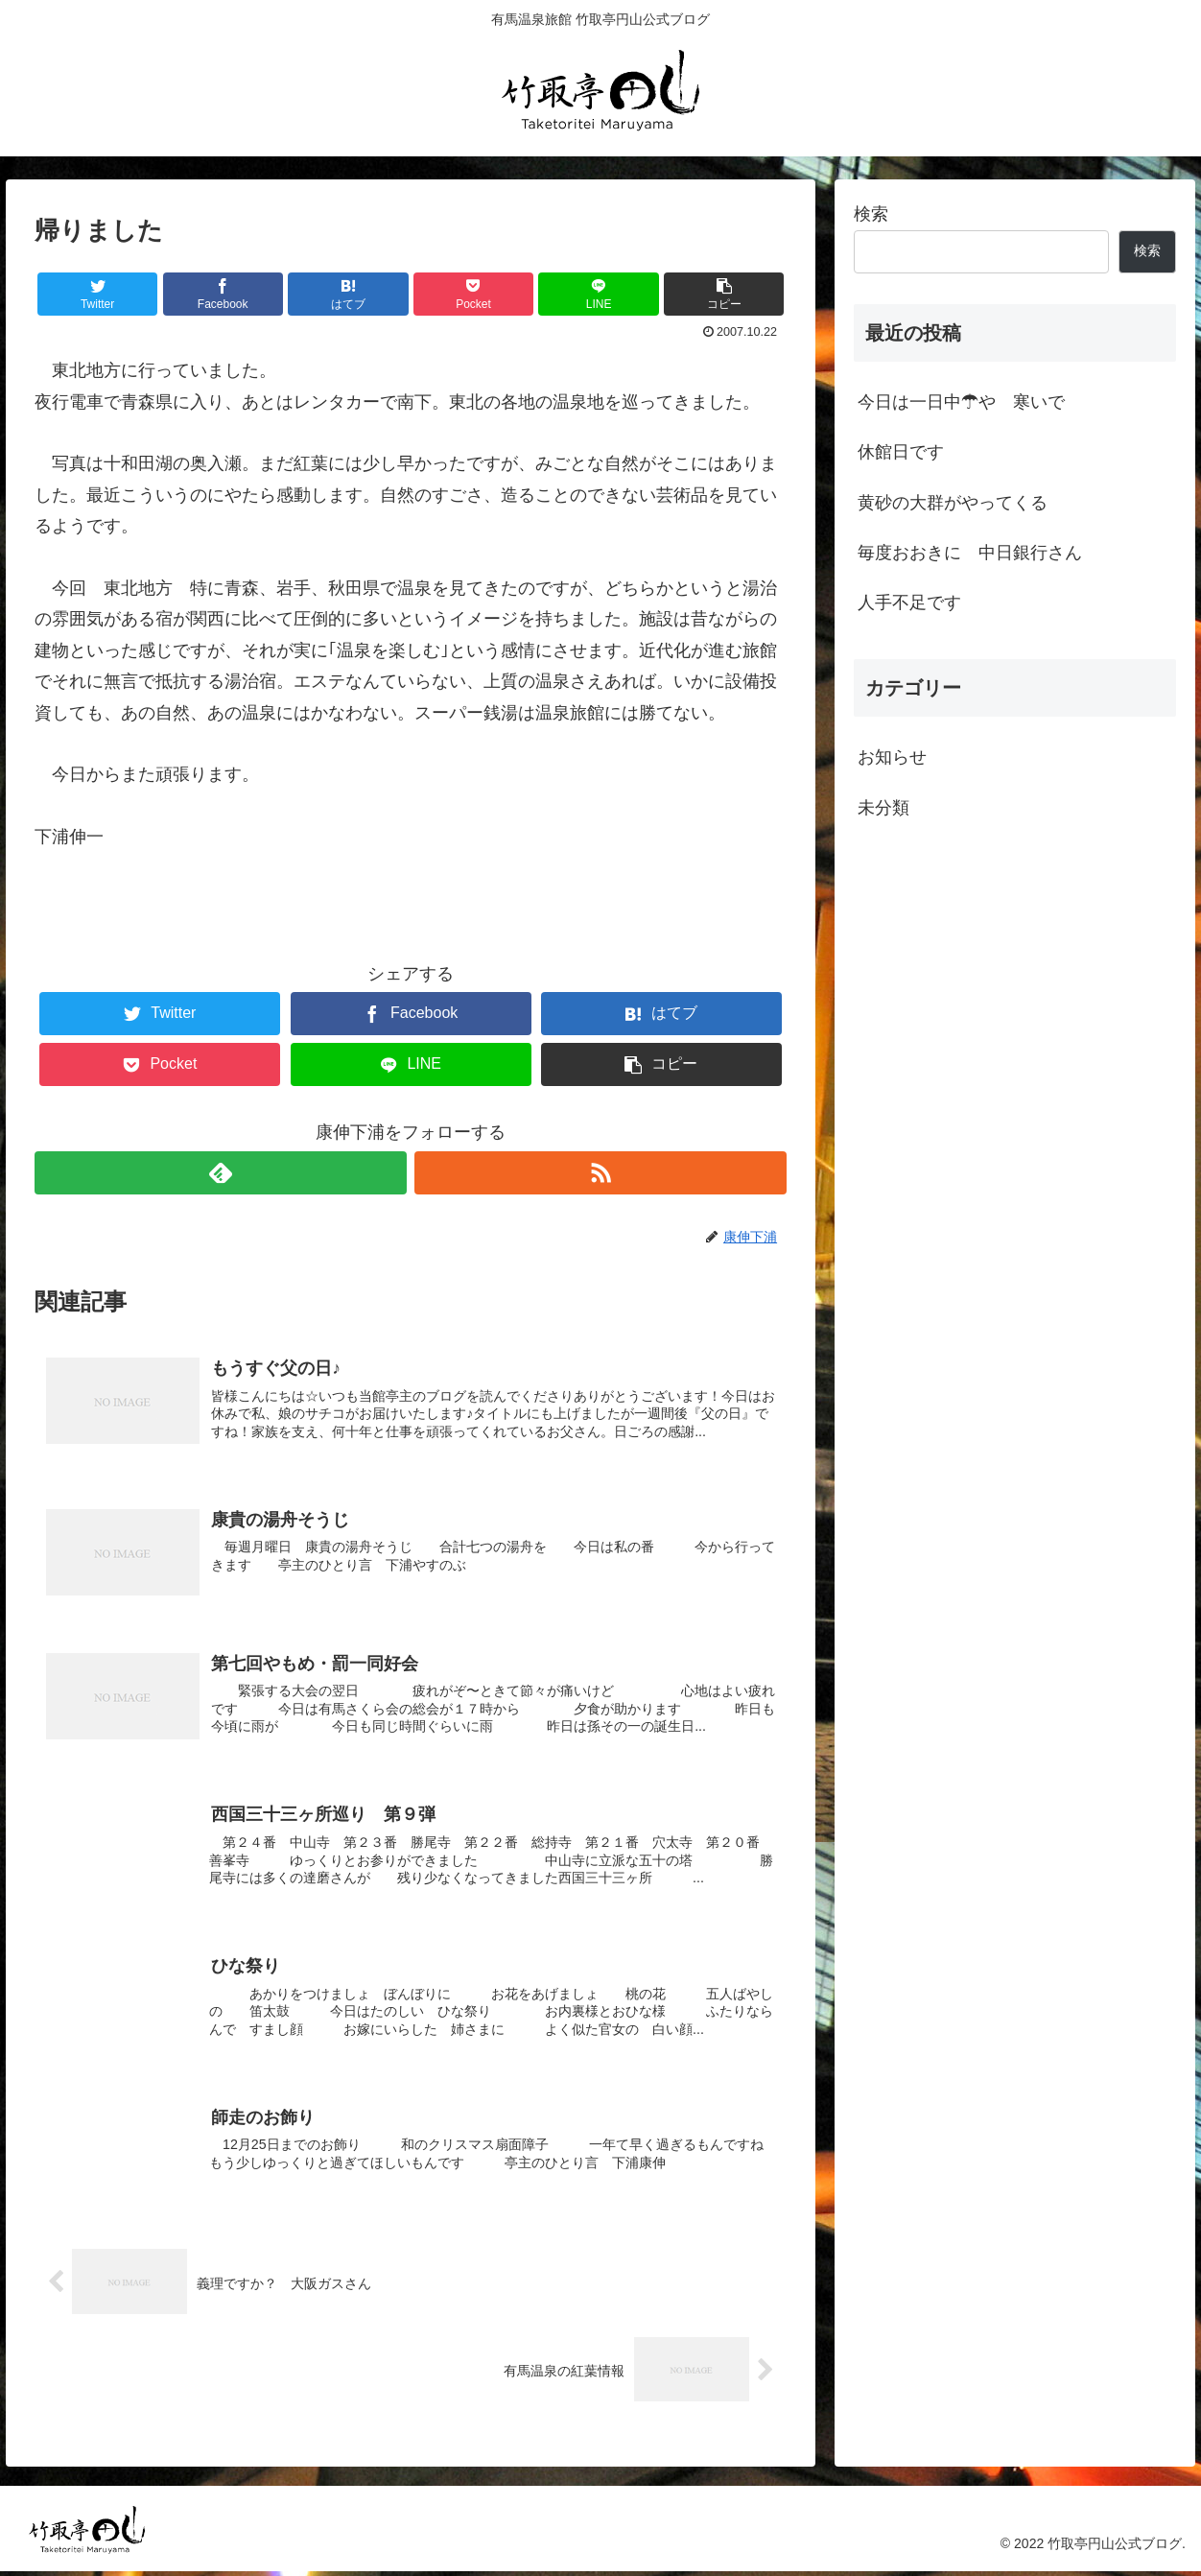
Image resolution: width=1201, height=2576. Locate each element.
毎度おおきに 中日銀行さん (970, 552)
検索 (871, 214)
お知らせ (892, 757)
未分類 (883, 807)
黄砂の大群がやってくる (953, 502)
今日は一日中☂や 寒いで (961, 402)
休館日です (901, 451)
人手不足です (909, 602)
